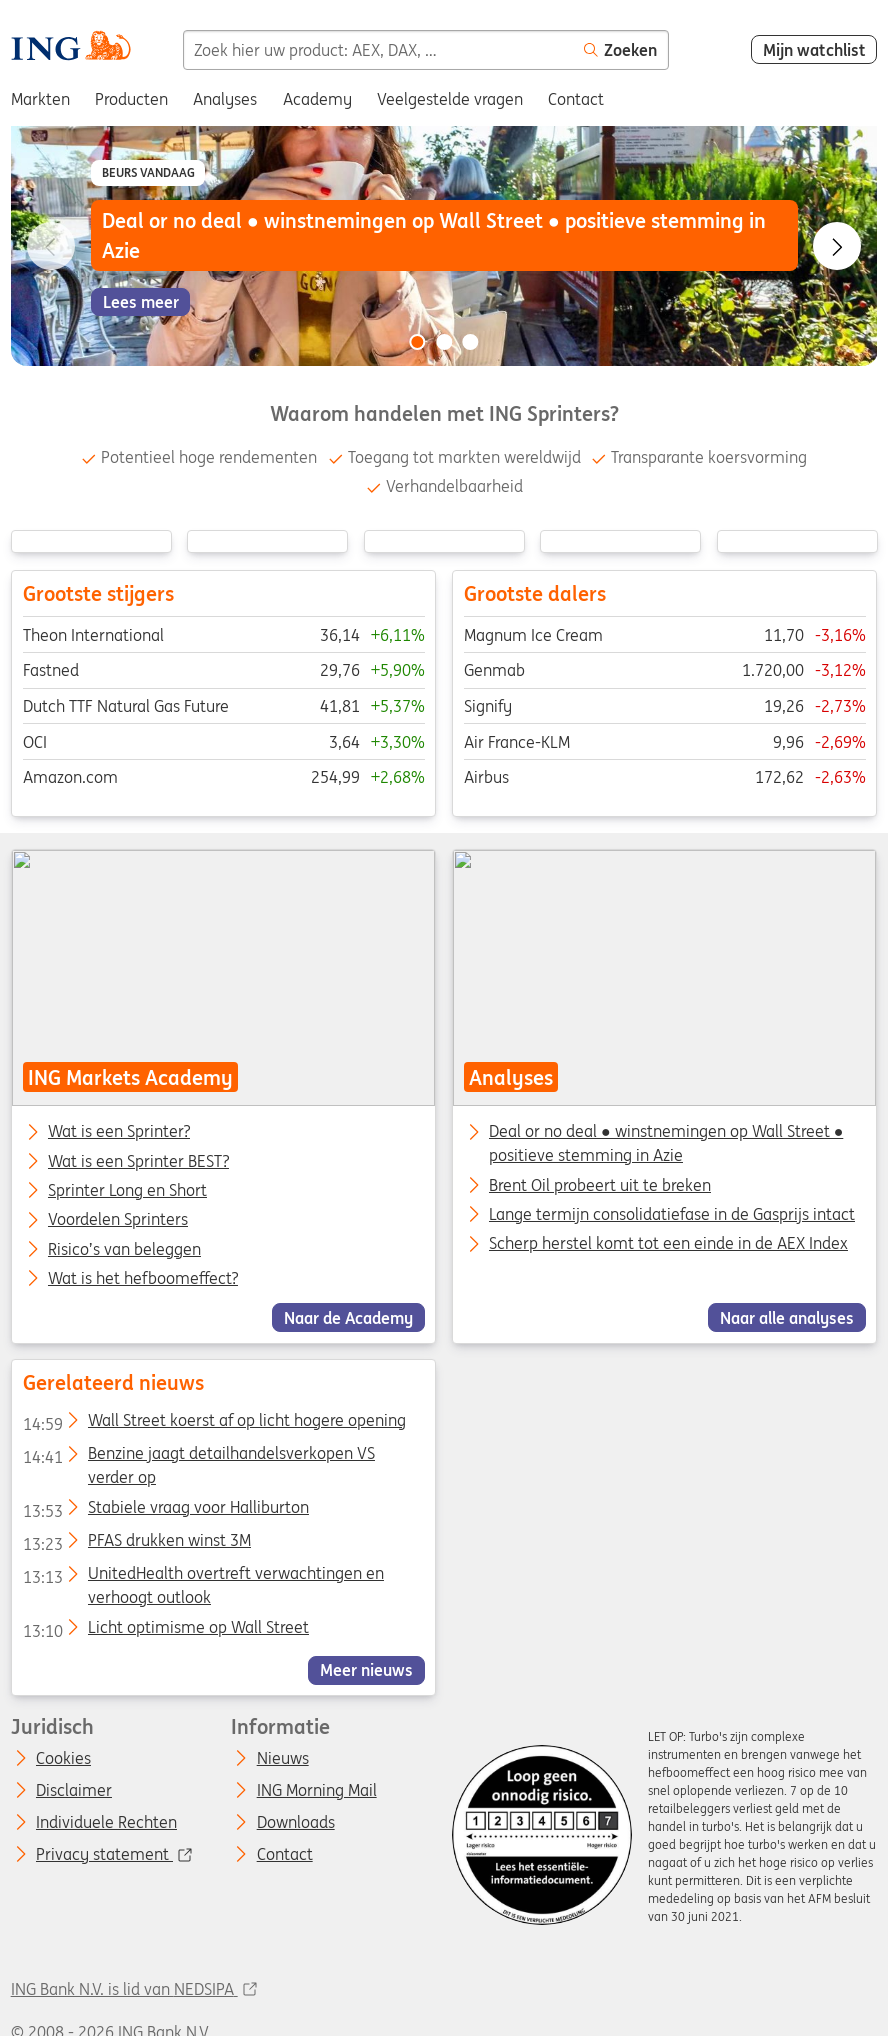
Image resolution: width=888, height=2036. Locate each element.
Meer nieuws (366, 1670)
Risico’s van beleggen (124, 1249)
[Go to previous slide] (51, 246)
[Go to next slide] (837, 246)
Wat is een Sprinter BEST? (138, 1161)
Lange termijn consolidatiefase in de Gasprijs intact (672, 1214)
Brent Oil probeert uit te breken (600, 1184)
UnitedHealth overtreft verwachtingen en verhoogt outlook (202, 1577)
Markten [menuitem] (40, 99)
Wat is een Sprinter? (119, 1132)
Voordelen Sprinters (118, 1220)
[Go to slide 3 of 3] (471, 342)
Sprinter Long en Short (127, 1191)
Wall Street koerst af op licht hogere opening (213, 1424)
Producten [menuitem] (131, 99)
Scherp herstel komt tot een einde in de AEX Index (668, 1243)
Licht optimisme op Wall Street (165, 1631)
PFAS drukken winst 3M (136, 1544)
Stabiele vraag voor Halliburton (165, 1511)
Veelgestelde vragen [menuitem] (450, 99)
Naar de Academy (348, 1317)
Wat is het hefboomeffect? (143, 1279)
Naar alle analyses (787, 1317)
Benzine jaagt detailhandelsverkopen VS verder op (198, 1457)
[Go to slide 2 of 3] (444, 342)
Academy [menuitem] (317, 99)
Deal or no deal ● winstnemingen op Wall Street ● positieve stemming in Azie (666, 1143)
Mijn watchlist (814, 50)
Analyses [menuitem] (225, 99)
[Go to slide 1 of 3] (417, 342)
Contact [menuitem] (576, 99)
